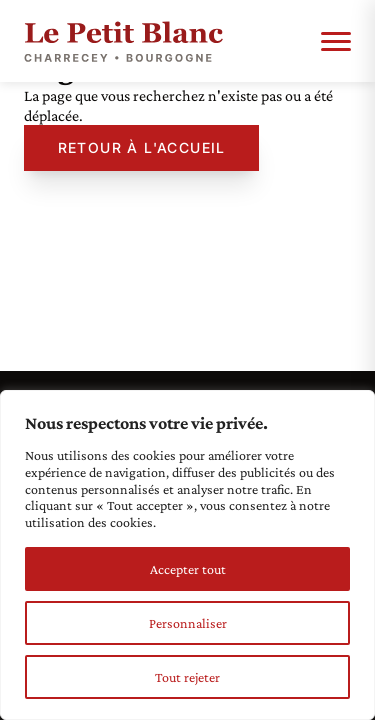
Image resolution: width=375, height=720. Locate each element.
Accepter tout (188, 569)
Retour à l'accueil (142, 147)
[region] (187, 555)
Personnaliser (188, 623)
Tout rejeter (187, 677)
